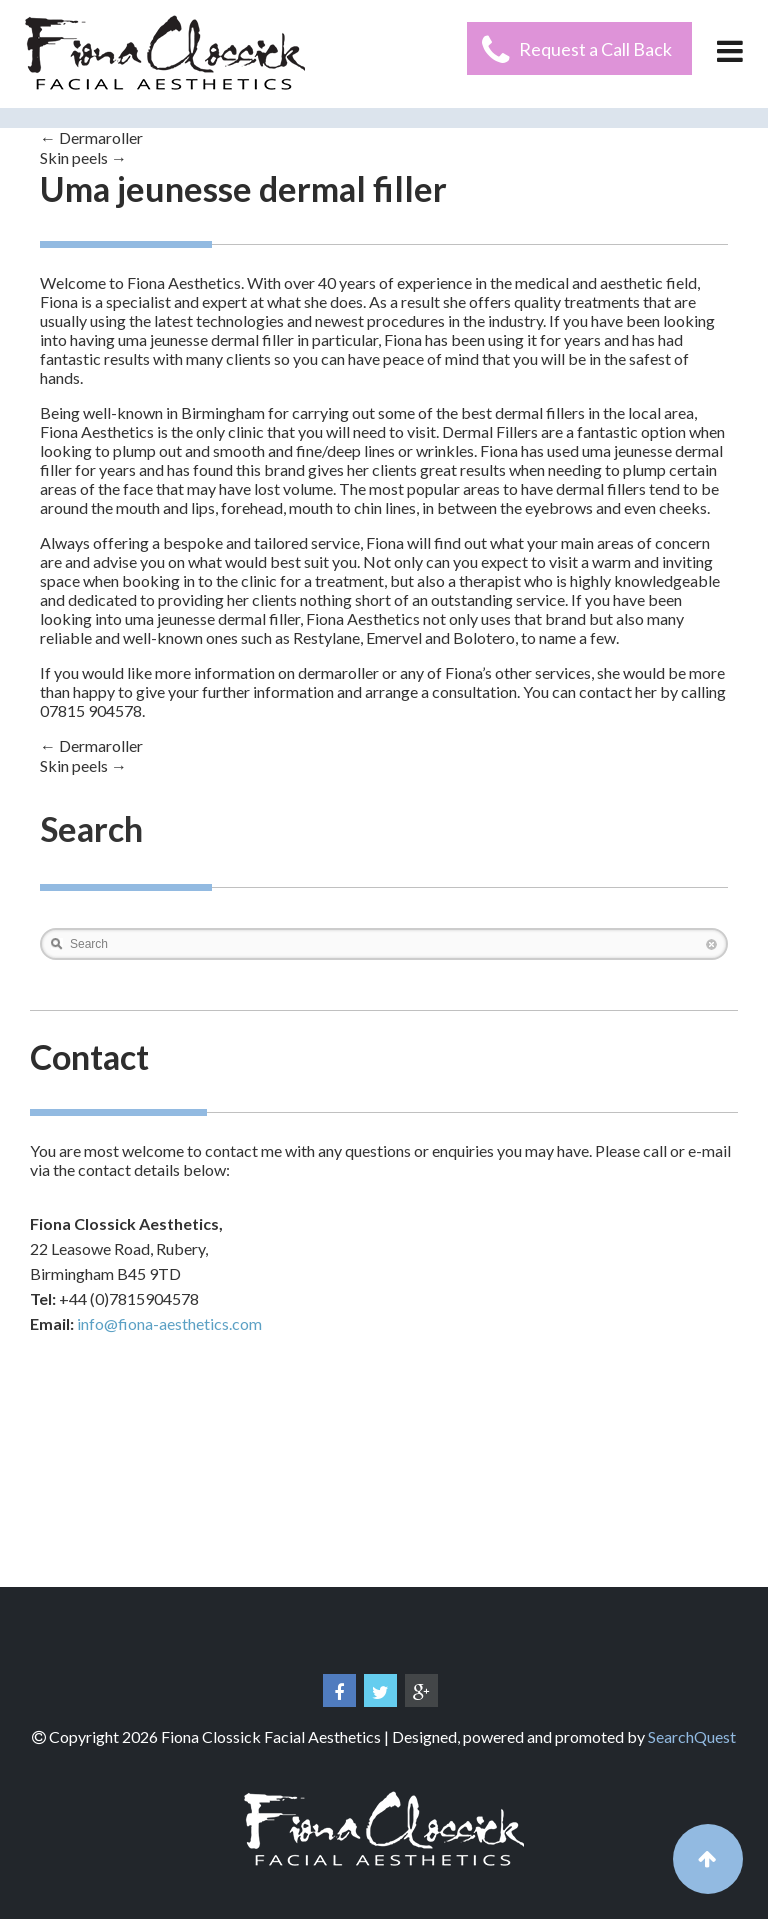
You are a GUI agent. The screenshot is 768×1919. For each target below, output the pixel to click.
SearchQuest (692, 1736)
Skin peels (83, 157)
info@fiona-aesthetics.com (169, 1323)
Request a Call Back (595, 49)
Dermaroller (91, 137)
